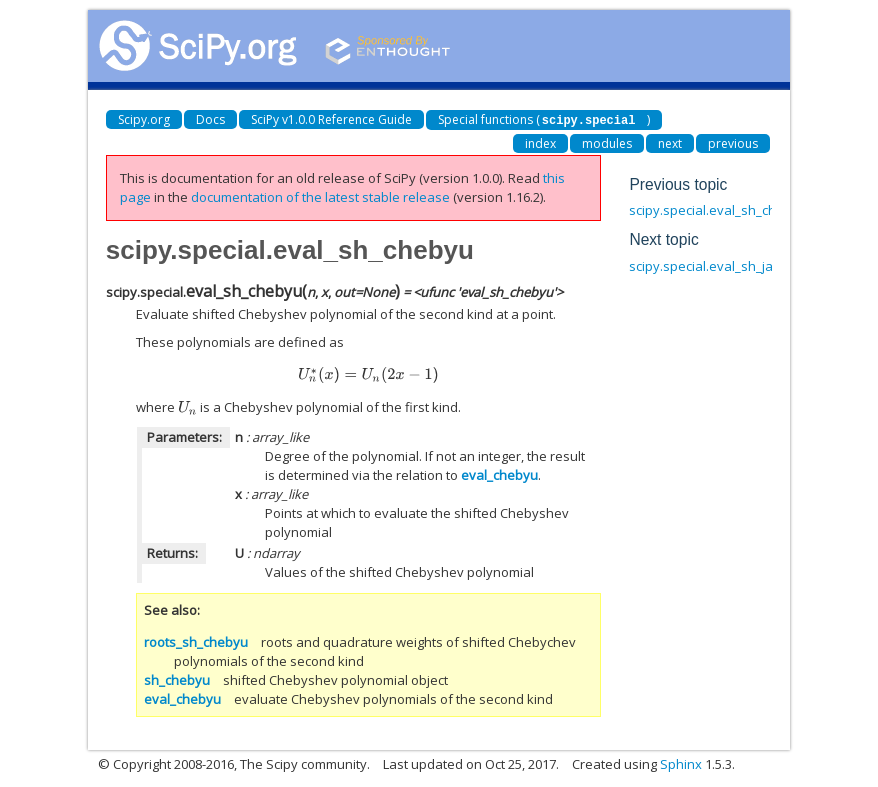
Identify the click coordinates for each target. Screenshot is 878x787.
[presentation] (368, 374)
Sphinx (681, 763)
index (540, 142)
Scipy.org (144, 119)
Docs (210, 119)
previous (733, 142)
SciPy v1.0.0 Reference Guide (331, 119)
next (670, 142)
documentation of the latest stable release (320, 196)
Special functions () (544, 119)
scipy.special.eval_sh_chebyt (716, 209)
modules (607, 142)
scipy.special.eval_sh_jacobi (713, 265)
